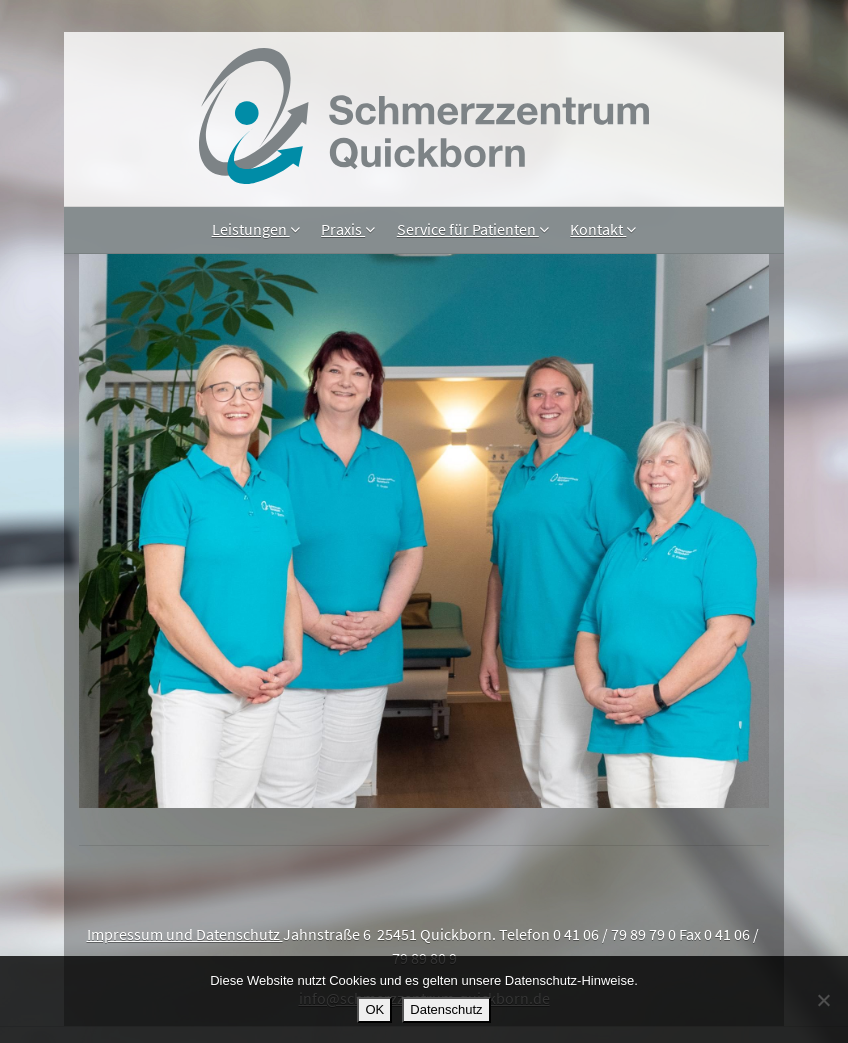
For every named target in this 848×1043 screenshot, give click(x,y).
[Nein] (823, 1000)
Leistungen (256, 229)
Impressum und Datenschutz (185, 934)
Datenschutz (446, 1009)
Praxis (348, 229)
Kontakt (603, 229)
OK (374, 1009)
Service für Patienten (473, 229)
